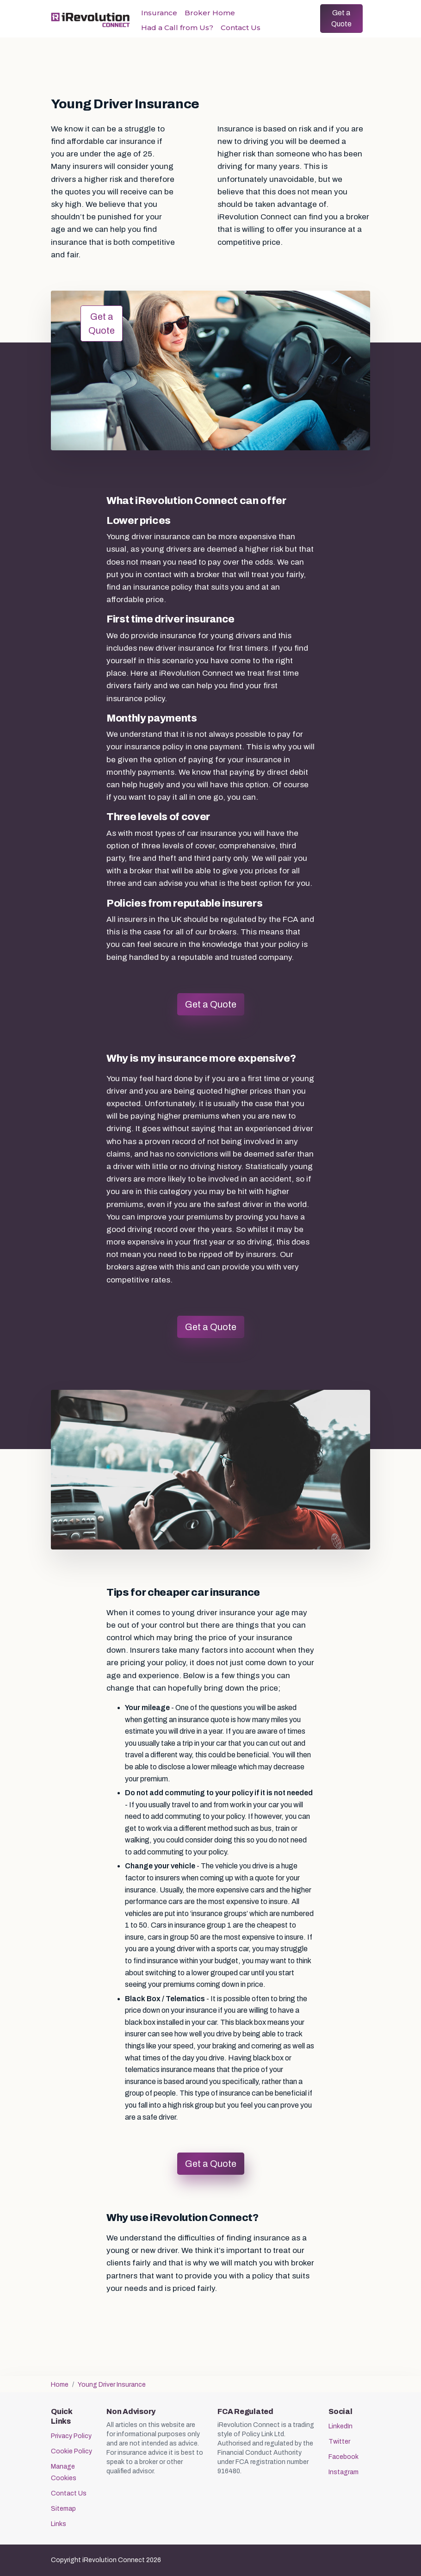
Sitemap (63, 2508)
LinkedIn (340, 2426)
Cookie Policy (71, 2451)
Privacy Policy (71, 2436)
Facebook (343, 2456)
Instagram (343, 2472)
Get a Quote (341, 18)
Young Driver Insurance (112, 2384)
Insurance (159, 12)
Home (59, 2384)
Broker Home (210, 12)
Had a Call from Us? (177, 27)
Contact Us (240, 27)
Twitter (339, 2441)
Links (58, 2523)
